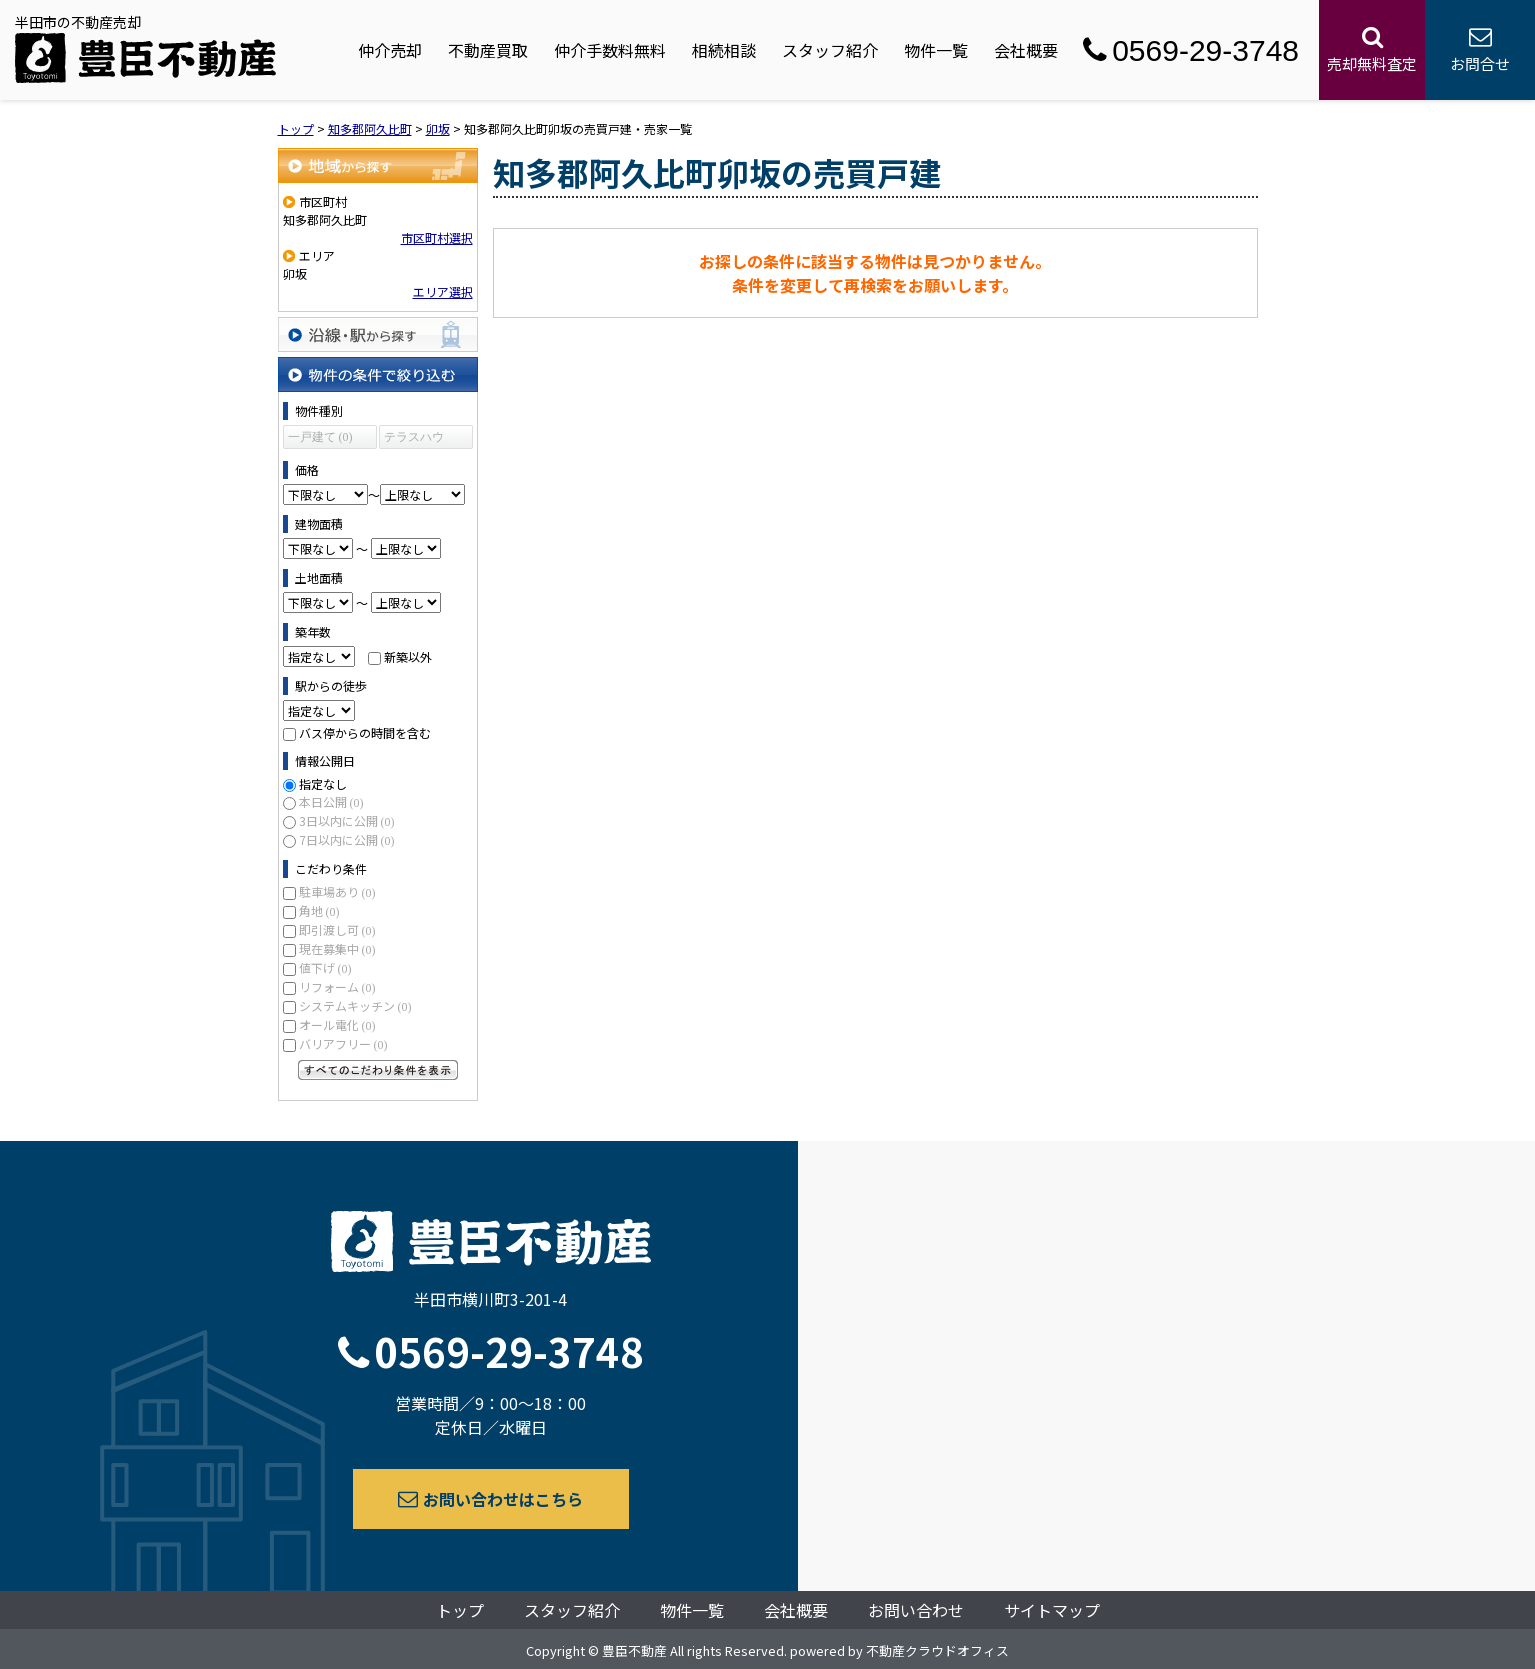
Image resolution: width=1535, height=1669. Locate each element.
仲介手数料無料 (610, 50)
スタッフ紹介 (830, 50)
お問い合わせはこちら (490, 1499)
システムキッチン (355, 1005)
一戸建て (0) (320, 437)
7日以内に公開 (347, 839)
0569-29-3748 (1191, 50)
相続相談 (724, 50)
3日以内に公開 (347, 820)
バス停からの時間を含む (365, 732)
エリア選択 (443, 291)
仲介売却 (390, 50)
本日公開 (331, 801)
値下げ (325, 967)
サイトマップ (1052, 1610)
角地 (319, 910)
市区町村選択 (437, 237)
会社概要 (1026, 50)
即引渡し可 (337, 929)
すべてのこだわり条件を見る (378, 1070)
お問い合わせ (916, 1610)
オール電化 (337, 1024)
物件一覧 (936, 50)
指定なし (323, 783)
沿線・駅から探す (378, 334)
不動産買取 (488, 50)
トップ (460, 1610)
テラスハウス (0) (414, 439)
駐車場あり (337, 891)
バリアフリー (343, 1043)
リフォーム (337, 986)
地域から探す (378, 165)
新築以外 (408, 656)
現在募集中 (337, 948)
